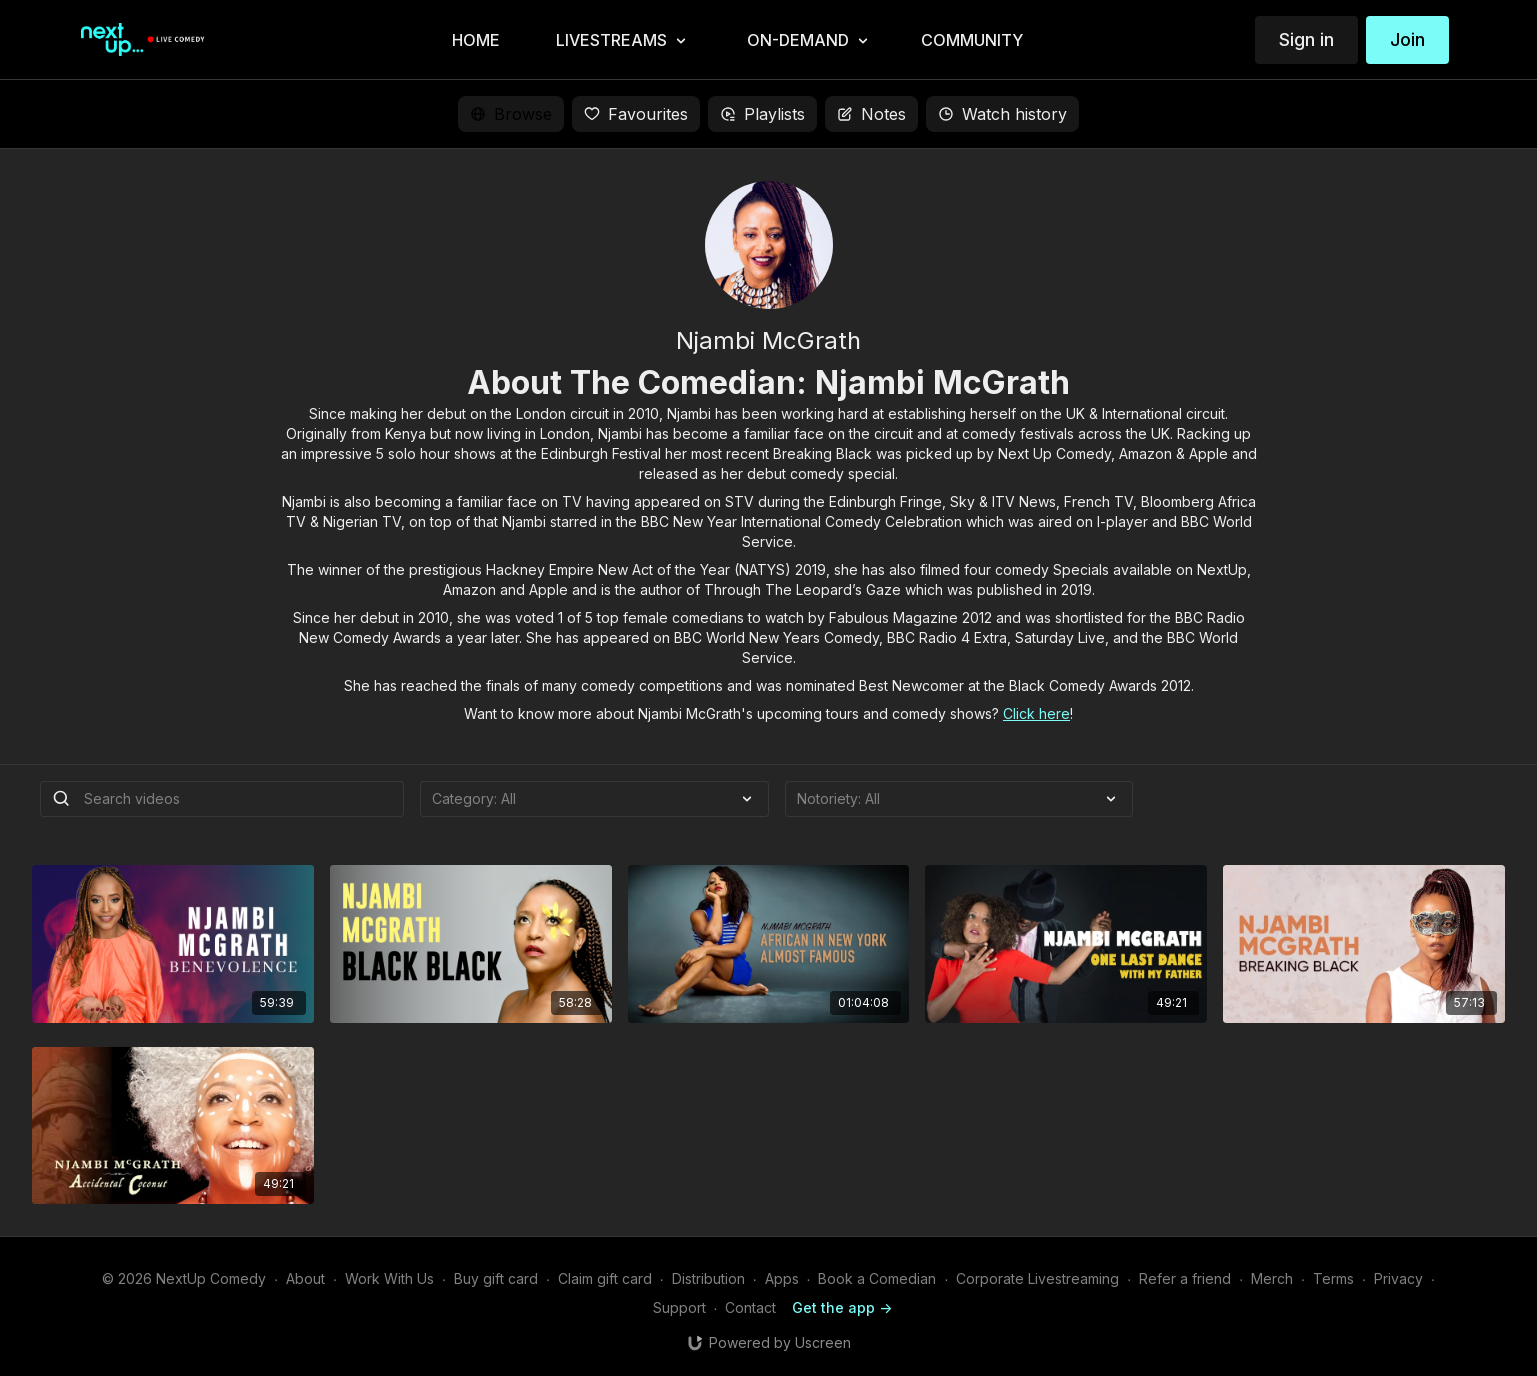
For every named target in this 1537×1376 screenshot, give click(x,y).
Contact (750, 1307)
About (305, 1278)
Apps (782, 1278)
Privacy (1398, 1278)
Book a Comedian (877, 1278)
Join (1407, 39)
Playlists (762, 114)
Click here (1036, 713)
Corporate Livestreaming (1037, 1278)
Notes (871, 114)
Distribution (708, 1278)
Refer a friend (1185, 1278)
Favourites (636, 114)
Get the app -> (842, 1307)
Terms (1333, 1278)
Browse (511, 114)
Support (679, 1307)
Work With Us (389, 1278)
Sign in (1306, 39)
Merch (1272, 1278)
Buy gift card (496, 1278)
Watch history (1002, 114)
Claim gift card (605, 1278)
